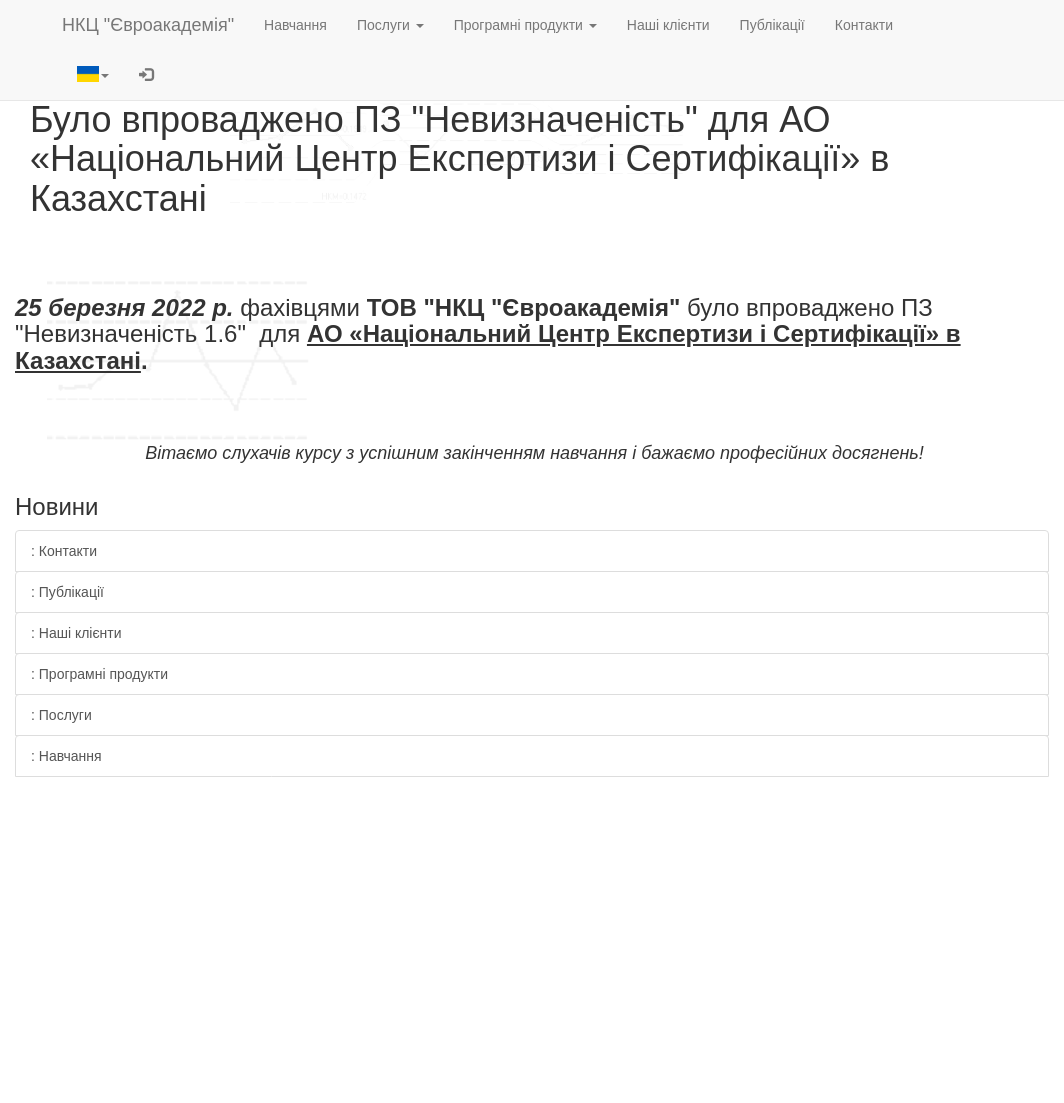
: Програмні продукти (99, 674)
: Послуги (61, 715)
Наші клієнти (668, 25)
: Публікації (67, 592)
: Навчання (66, 756)
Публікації (772, 25)
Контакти (864, 25)
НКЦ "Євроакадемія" (148, 25)
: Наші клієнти (76, 633)
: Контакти (64, 551)
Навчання (295, 25)
